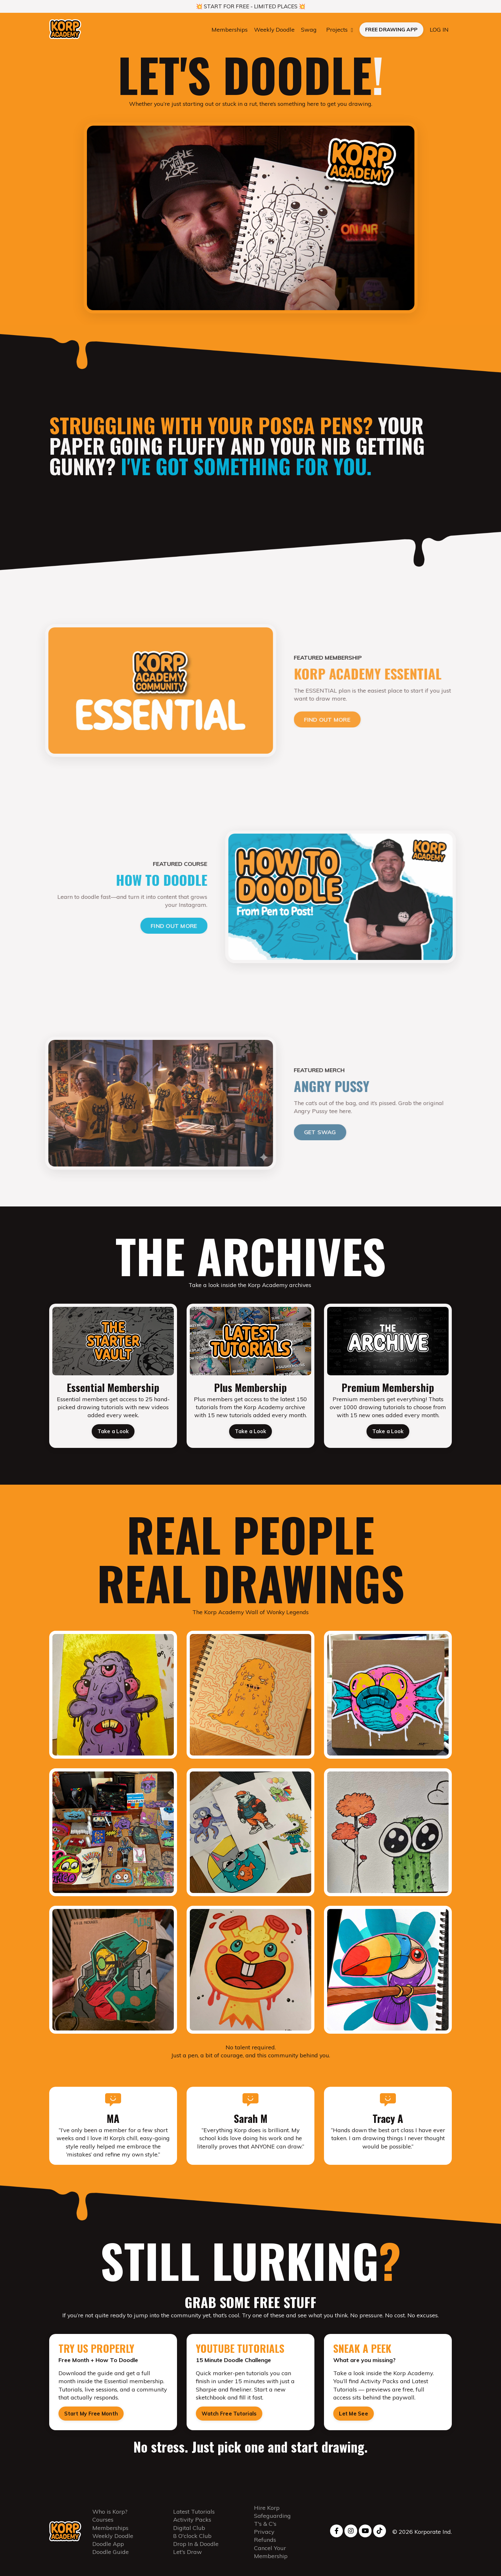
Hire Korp (267, 2512)
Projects (339, 30)
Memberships (229, 30)
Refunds (265, 2545)
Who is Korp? (109, 2516)
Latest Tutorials (194, 2516)
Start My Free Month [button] (91, 2418)
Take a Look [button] (113, 1434)
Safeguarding (272, 2520)
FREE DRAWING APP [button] (391, 30)
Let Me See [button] (353, 2418)
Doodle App (108, 2548)
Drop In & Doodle (196, 2548)
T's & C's (265, 2528)
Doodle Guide (110, 2556)
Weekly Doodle (274, 30)
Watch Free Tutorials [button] (229, 2418)
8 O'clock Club (192, 2540)
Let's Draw (187, 2556)
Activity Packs (192, 2524)
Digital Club (189, 2532)
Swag (309, 30)
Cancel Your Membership (271, 2556)
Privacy (264, 2537)
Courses (102, 2524)
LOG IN (439, 30)
